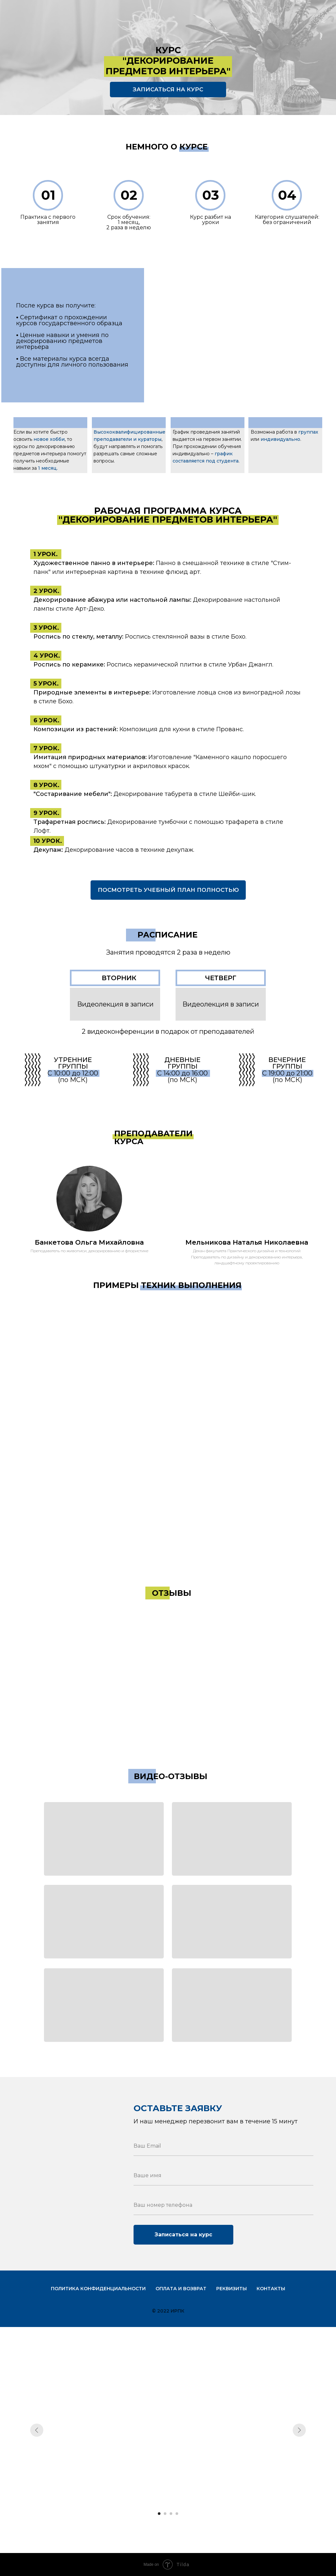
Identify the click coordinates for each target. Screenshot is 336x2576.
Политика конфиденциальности (98, 2289)
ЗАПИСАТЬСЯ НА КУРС (168, 89)
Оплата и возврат (181, 2289)
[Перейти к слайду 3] (171, 2513)
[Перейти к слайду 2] (165, 2513)
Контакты (271, 2289)
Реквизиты (231, 2289)
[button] (104, 1839)
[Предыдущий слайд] (36, 2430)
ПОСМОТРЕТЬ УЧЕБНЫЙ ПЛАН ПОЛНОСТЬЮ (168, 890)
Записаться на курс (183, 2234)
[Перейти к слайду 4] (177, 2513)
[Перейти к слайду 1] (159, 2513)
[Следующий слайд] (299, 2430)
